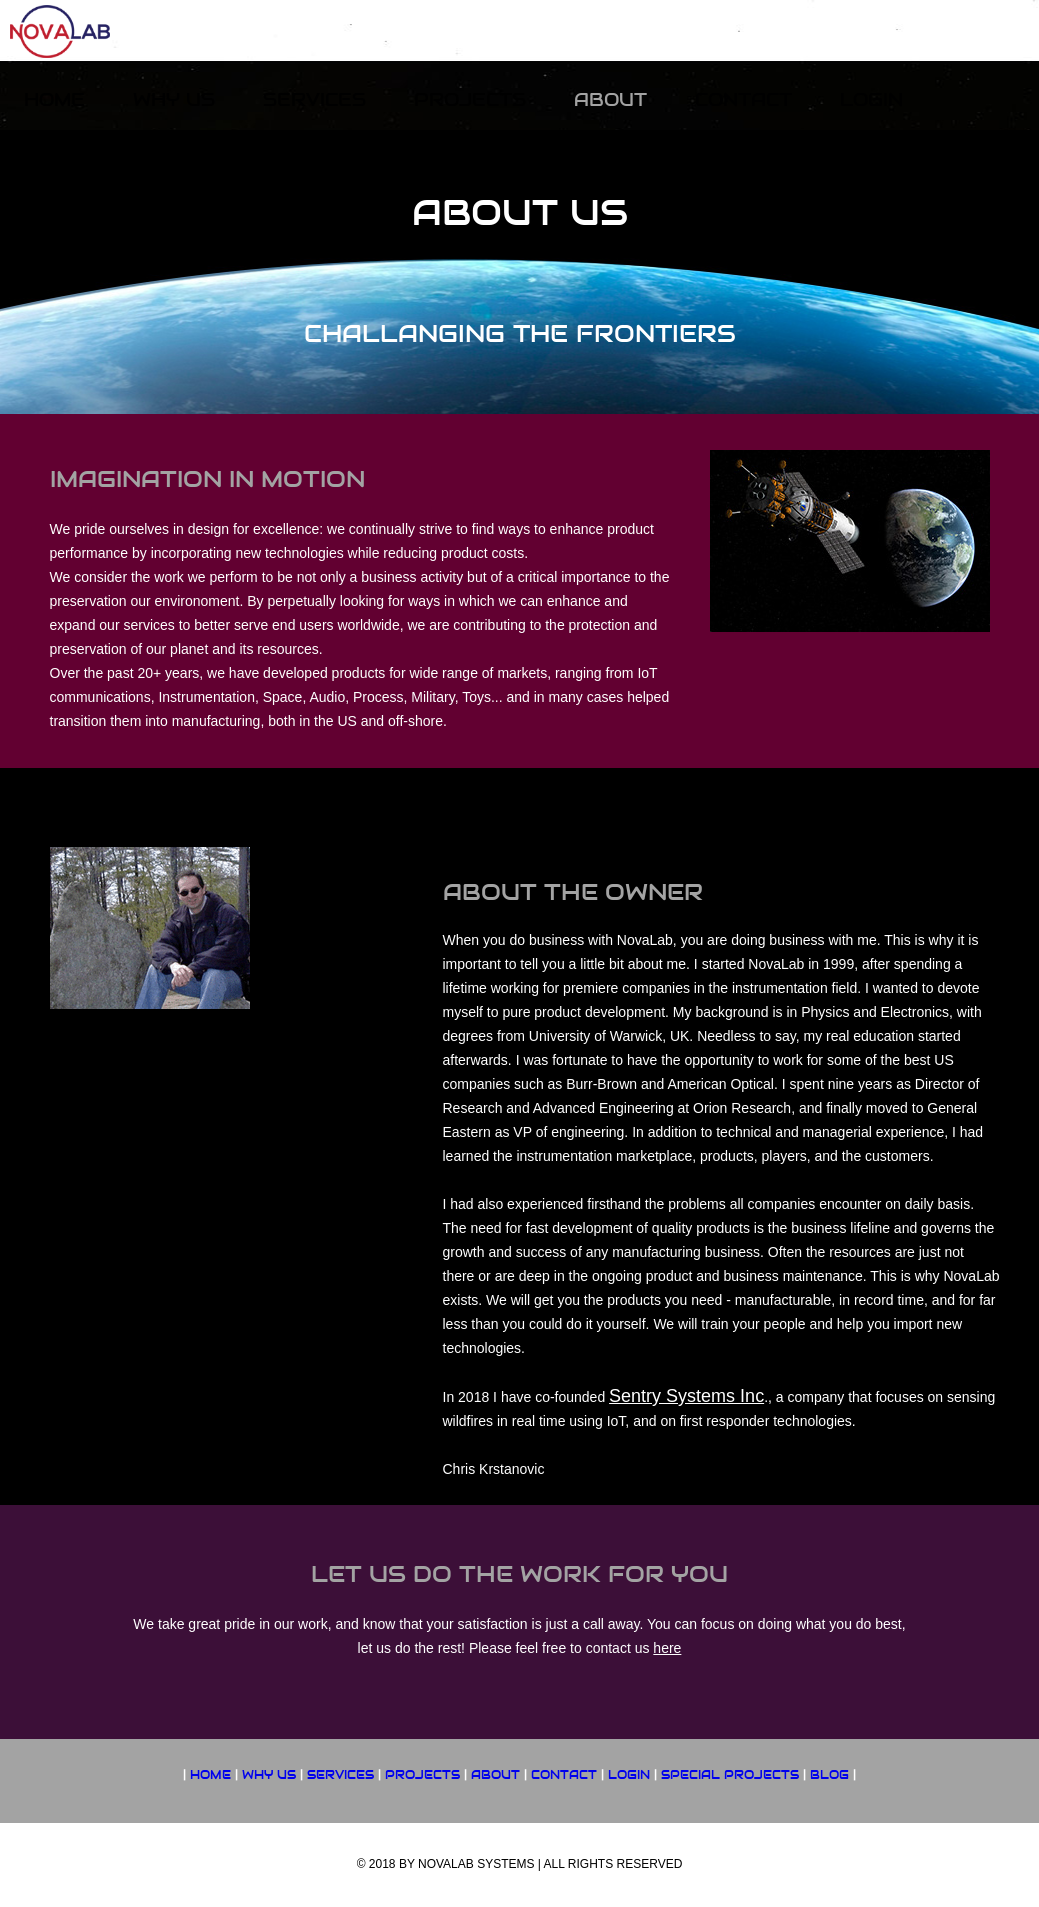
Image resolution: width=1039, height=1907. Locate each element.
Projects (470, 99)
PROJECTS (422, 1775)
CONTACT (564, 1775)
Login (871, 99)
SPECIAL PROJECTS (730, 1775)
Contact (743, 99)
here (667, 1648)
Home (54, 99)
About (610, 99)
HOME (210, 1775)
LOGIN (629, 1775)
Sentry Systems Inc (686, 1396)
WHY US (269, 1775)
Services (314, 99)
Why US (174, 99)
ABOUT (495, 1775)
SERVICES (340, 1775)
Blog (829, 1775)
